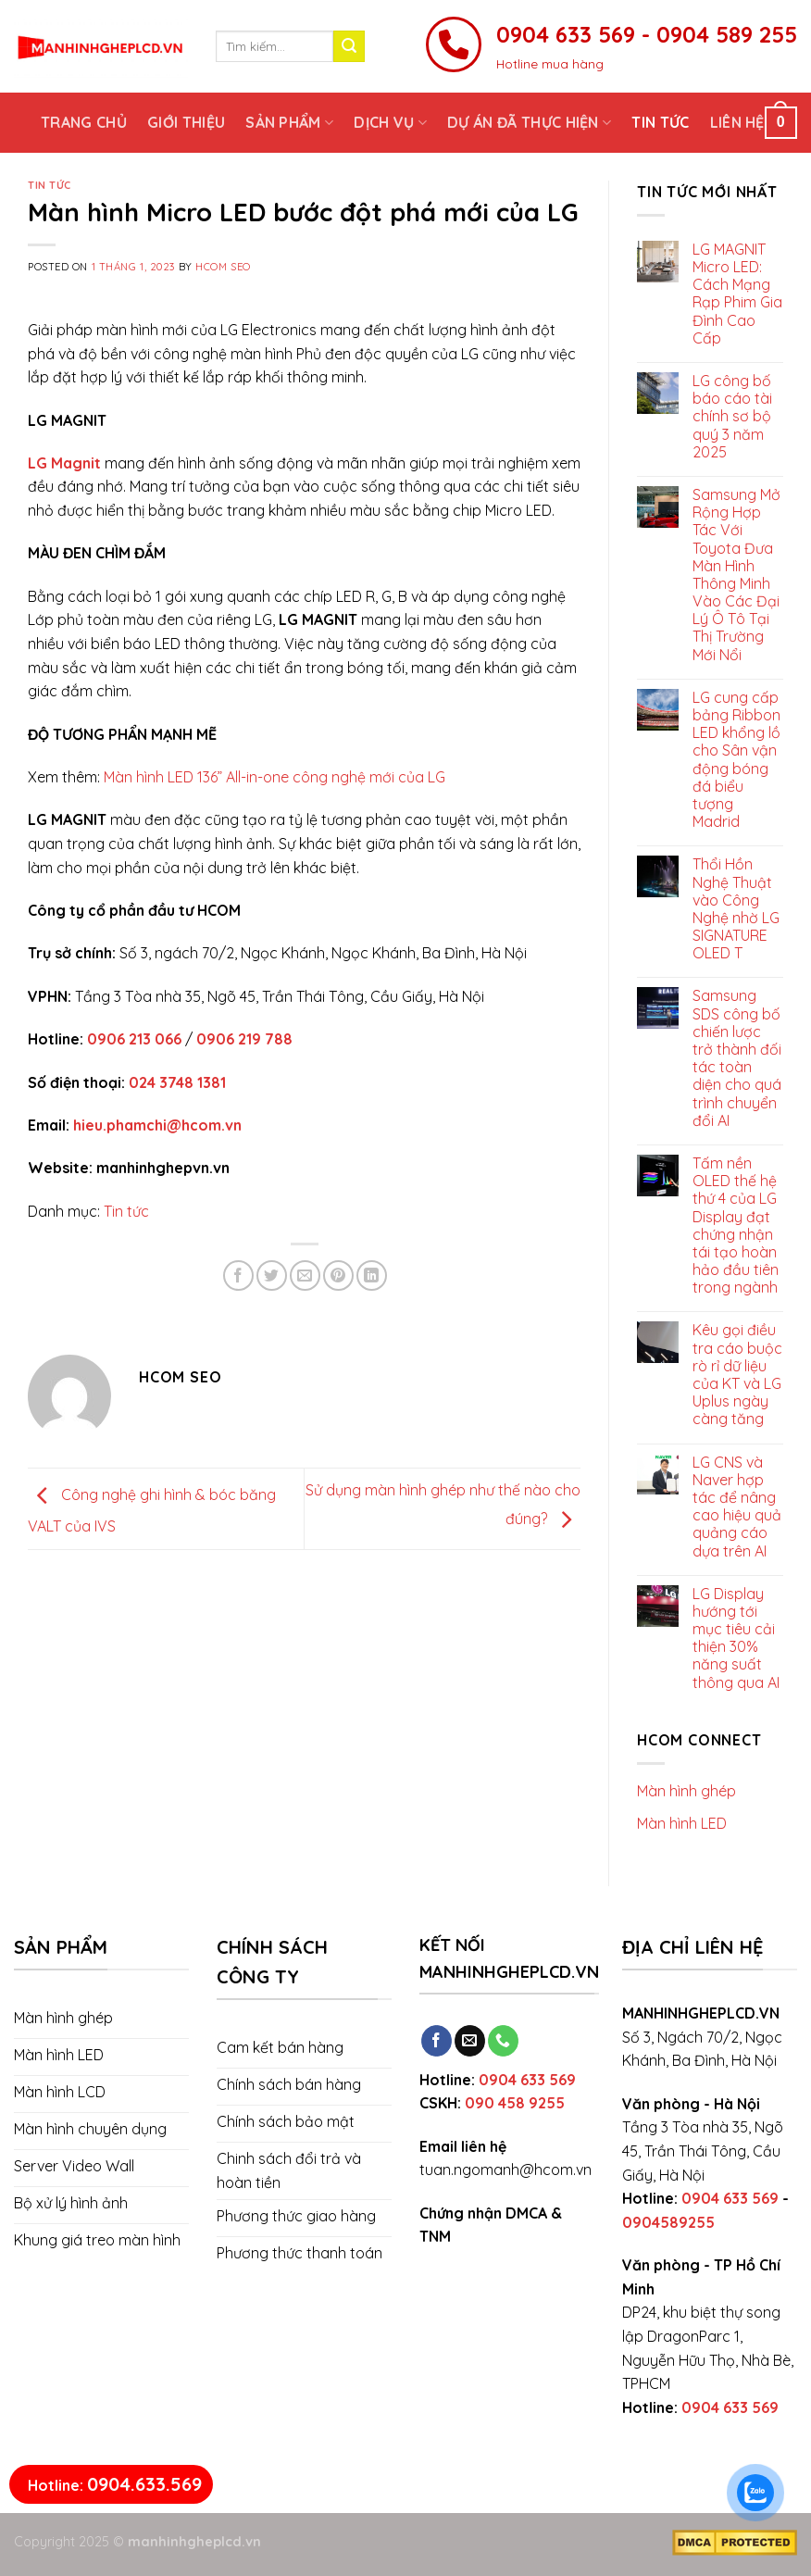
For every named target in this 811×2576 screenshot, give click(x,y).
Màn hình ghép (686, 1791)
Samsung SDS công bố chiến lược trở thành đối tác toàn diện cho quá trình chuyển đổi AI (736, 1058)
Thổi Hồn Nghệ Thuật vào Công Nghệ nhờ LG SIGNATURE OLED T (736, 909)
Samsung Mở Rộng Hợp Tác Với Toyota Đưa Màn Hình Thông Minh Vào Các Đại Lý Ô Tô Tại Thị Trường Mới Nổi (736, 575)
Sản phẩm (289, 122)
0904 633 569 (527, 2079)
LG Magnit (64, 463)
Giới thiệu (186, 122)
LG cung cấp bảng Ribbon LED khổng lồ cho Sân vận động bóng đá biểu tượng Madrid (736, 760)
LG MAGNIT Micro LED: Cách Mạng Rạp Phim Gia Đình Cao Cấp (737, 294)
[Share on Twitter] (271, 1275)
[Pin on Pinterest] (338, 1275)
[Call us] (503, 2041)
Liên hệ (737, 122)
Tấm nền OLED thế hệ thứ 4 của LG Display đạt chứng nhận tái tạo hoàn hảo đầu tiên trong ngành (735, 1225)
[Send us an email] (470, 2041)
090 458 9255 (515, 2103)
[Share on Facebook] (238, 1275)
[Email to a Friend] (305, 1275)
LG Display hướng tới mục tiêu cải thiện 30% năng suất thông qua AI (736, 1638)
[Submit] (349, 46)
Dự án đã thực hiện (529, 122)
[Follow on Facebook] (436, 2041)
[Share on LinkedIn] (371, 1275)
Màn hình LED (682, 1823)
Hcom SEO (222, 266)
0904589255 (668, 2222)
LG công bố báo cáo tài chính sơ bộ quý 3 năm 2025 (732, 416)
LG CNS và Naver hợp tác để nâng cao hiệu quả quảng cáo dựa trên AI (736, 1507)
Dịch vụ (390, 122)
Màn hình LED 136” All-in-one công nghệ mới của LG (274, 777)
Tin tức (660, 122)
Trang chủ (84, 122)
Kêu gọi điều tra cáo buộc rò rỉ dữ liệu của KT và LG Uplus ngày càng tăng (737, 1374)
